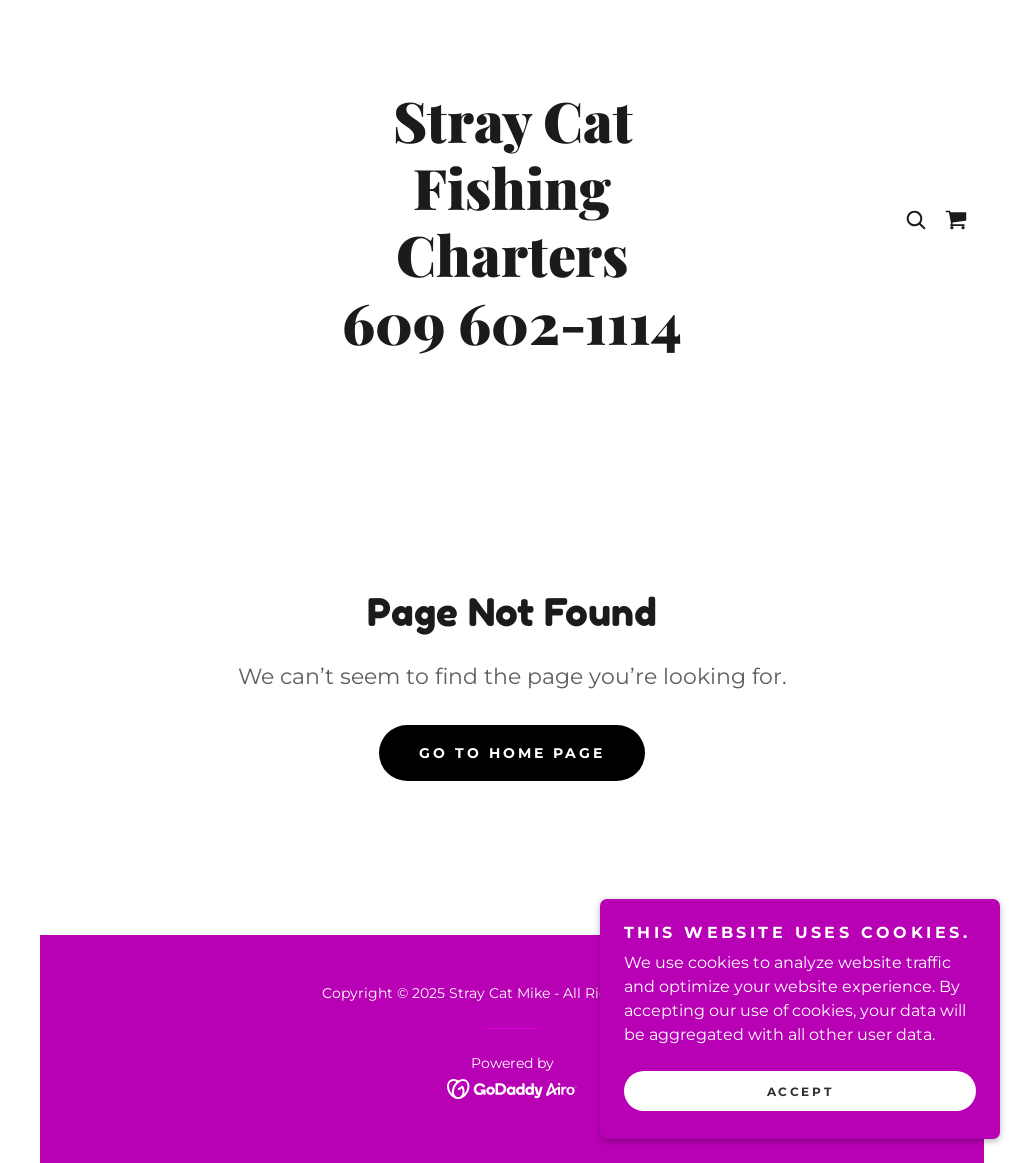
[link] (512, 339)
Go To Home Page (512, 753)
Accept (800, 1132)
